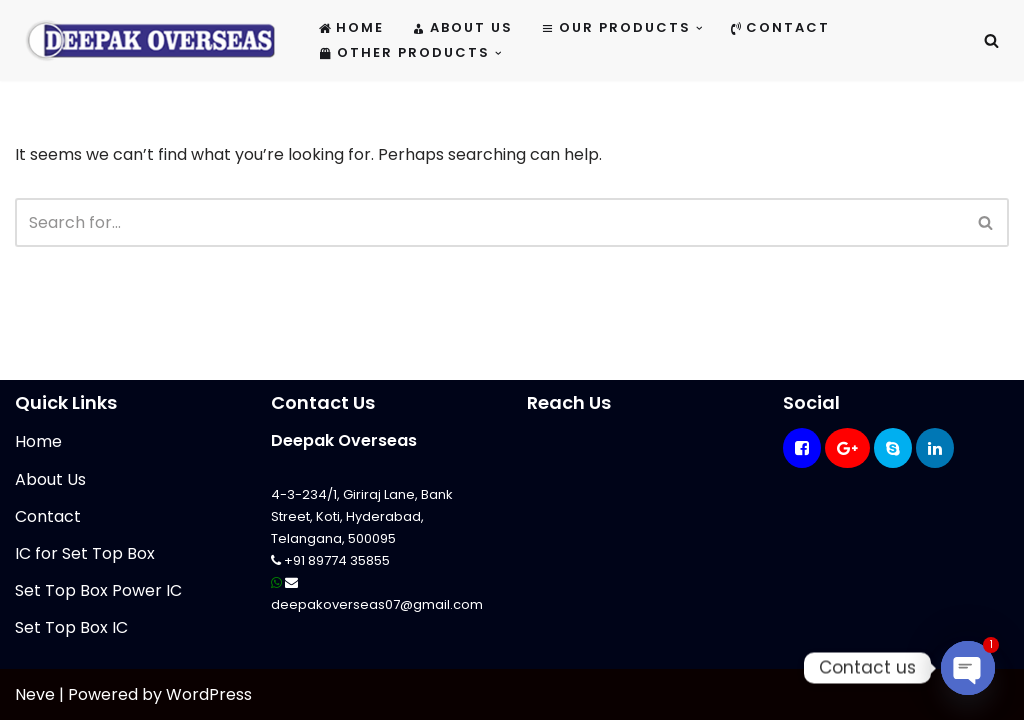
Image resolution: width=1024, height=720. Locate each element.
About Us (462, 27)
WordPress (209, 694)
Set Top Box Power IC (98, 590)
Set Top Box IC (71, 627)
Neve (35, 694)
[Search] (991, 40)
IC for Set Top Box (85, 553)
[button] (699, 28)
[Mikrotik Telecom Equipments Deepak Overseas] (150, 40)
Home (351, 27)
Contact (780, 27)
